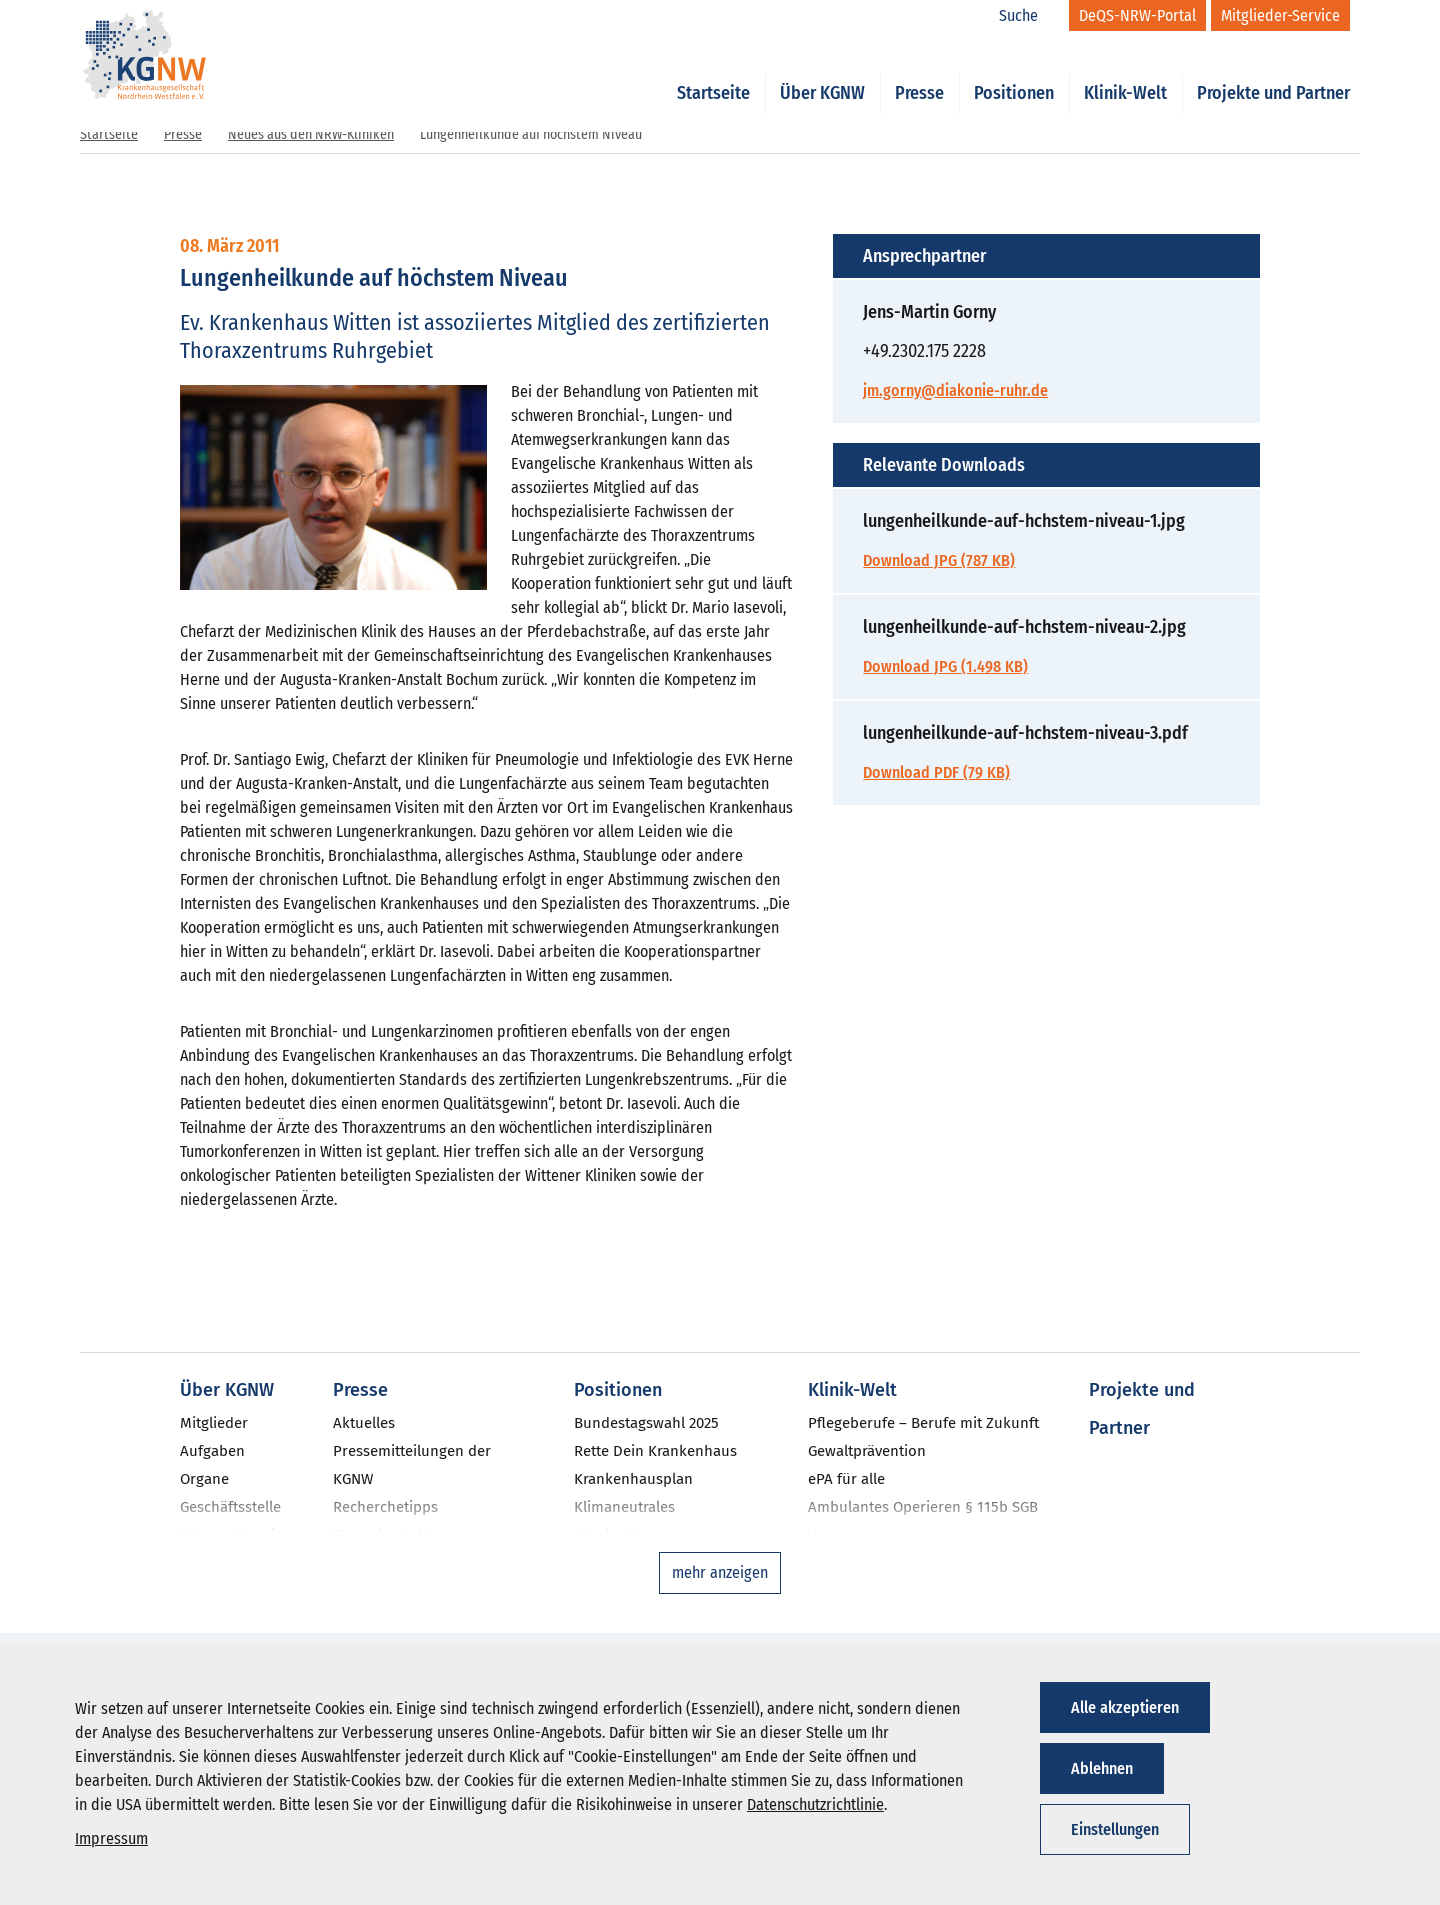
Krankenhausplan (633, 1479)
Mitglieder (214, 1423)
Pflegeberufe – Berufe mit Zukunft (923, 1423)
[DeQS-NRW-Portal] (1137, 15)
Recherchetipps (385, 1507)
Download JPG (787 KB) (939, 560)
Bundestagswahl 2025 (646, 1423)
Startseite (713, 72)
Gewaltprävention (867, 1451)
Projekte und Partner (1273, 72)
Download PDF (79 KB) (936, 772)
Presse (919, 72)
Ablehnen (1102, 1768)
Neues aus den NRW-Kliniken (311, 134)
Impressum (111, 1838)
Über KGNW (822, 72)
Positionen (1014, 72)
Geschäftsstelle (230, 1507)
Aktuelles (364, 1423)
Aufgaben (212, 1451)
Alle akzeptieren (1125, 1707)
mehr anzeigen (720, 1572)
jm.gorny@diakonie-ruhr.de (955, 390)
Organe (204, 1479)
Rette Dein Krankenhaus (655, 1451)
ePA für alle (846, 1479)
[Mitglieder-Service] (1280, 15)
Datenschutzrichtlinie (815, 1804)
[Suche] (1029, 16)
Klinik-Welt (1125, 72)
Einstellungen (1115, 1829)
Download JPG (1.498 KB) (945, 666)
